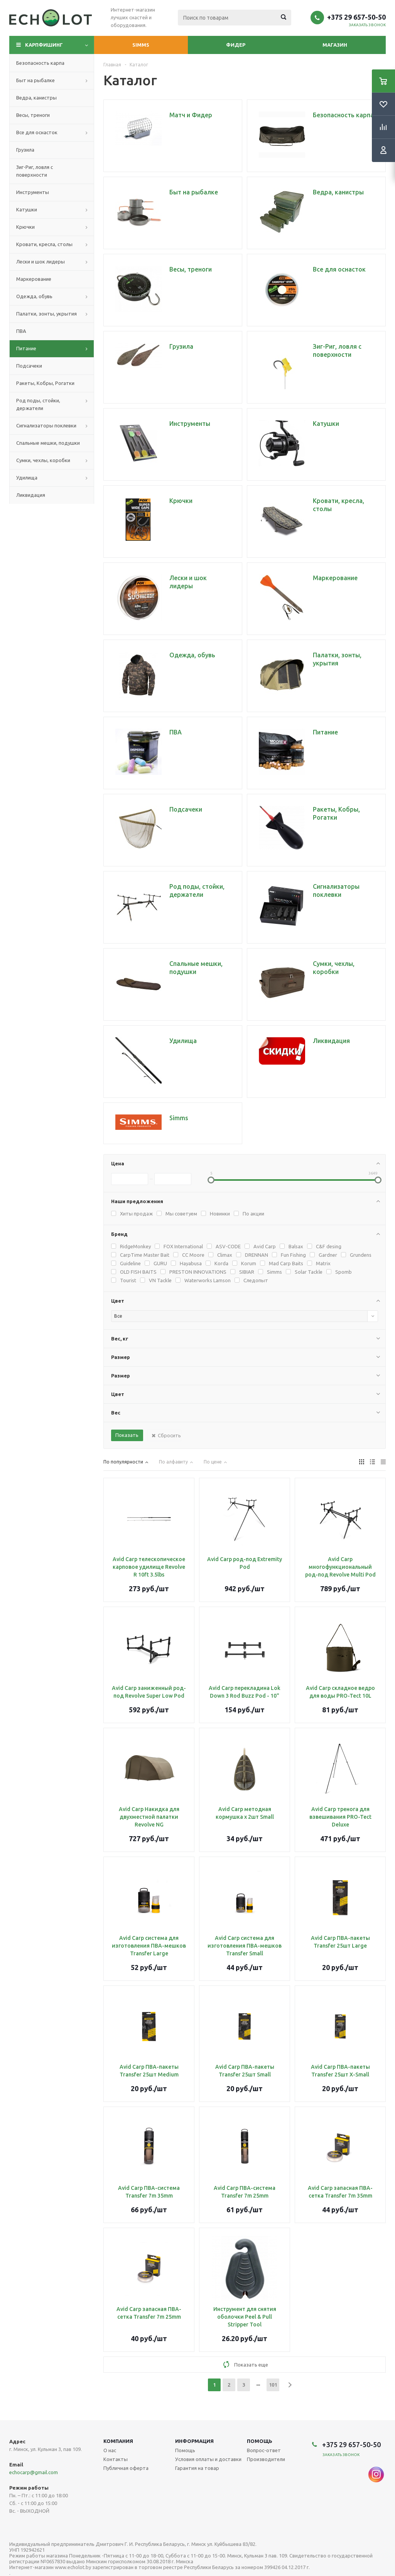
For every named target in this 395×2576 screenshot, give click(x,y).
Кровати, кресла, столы (44, 244)
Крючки (25, 227)
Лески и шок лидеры (40, 261)
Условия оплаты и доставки (208, 2459)
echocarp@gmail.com (33, 2472)
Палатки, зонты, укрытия (46, 313)
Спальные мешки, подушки (48, 443)
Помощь (259, 2441)
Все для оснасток (36, 132)
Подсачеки (29, 365)
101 (273, 2384)
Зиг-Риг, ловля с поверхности (34, 170)
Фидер (235, 44)
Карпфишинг (44, 44)
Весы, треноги (33, 115)
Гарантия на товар (197, 2468)
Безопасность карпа (40, 63)
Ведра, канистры (36, 97)
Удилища (26, 477)
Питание (26, 348)
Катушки (26, 209)
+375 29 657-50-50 (356, 17)
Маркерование (33, 279)
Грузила (25, 149)
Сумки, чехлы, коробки (43, 460)
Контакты (115, 2459)
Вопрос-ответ (264, 2450)
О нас (109, 2450)
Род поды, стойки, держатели (38, 404)
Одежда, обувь (34, 296)
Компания (118, 2441)
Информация (194, 2441)
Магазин (334, 44)
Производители (266, 2459)
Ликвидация (30, 495)
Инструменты (32, 192)
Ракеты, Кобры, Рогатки (45, 383)
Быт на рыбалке (35, 80)
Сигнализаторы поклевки (46, 425)
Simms (140, 44)
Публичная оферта (126, 2468)
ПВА (21, 331)
